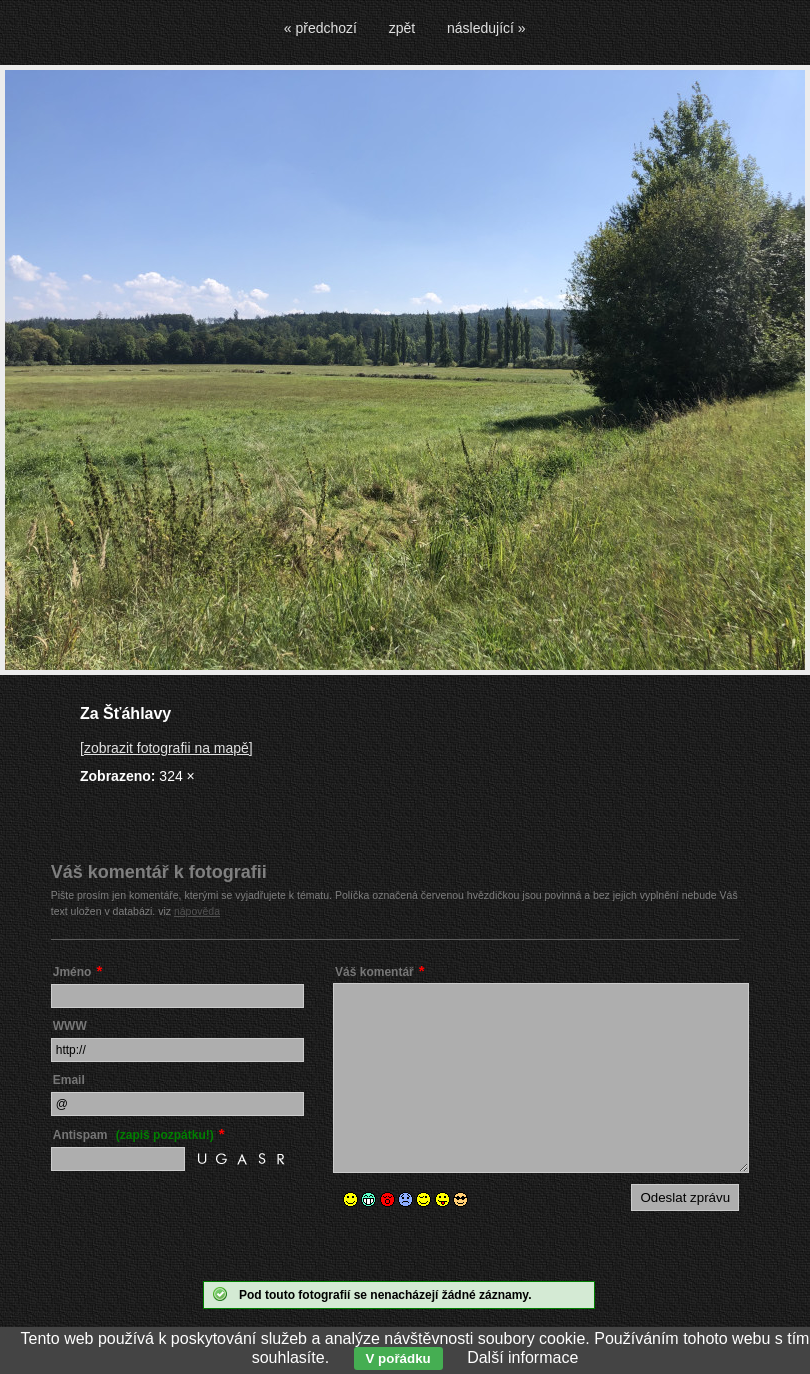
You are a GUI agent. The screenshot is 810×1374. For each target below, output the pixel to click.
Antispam (133, 1135)
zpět (402, 28)
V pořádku (398, 1358)
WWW (70, 1026)
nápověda (197, 911)
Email (69, 1080)
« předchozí (320, 28)
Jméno (72, 972)
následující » (486, 28)
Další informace (522, 1357)
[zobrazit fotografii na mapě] (166, 748)
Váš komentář (374, 972)
